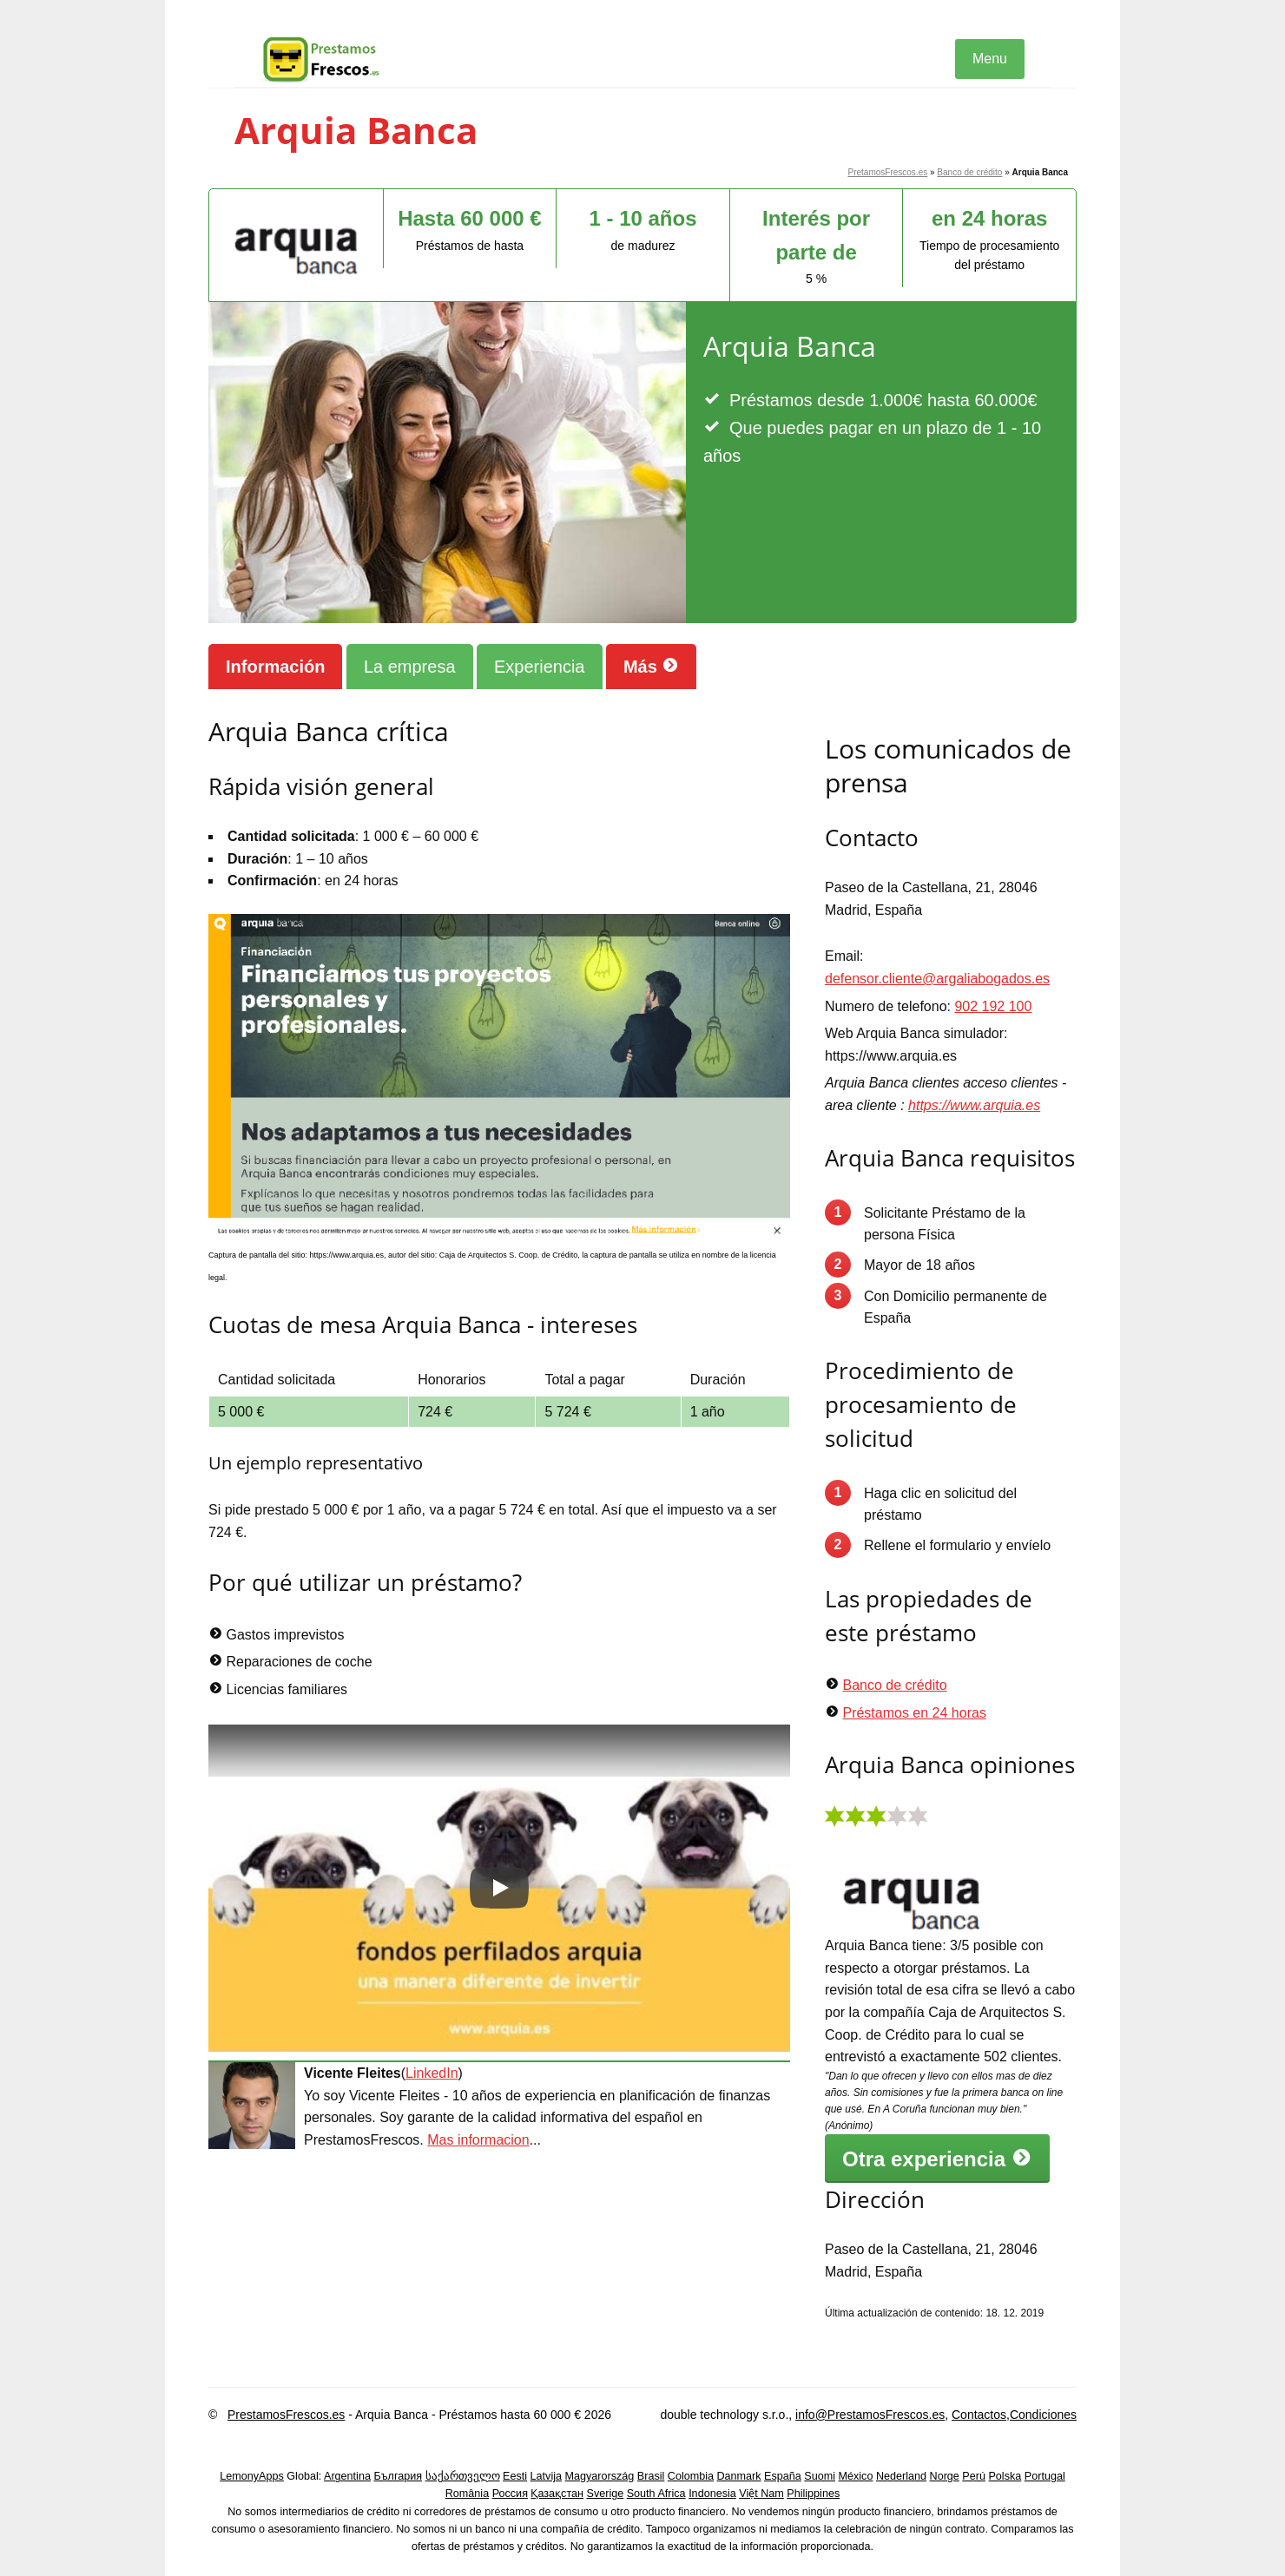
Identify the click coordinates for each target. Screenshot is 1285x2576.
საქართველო (462, 2476)
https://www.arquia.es (974, 1105)
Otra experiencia (937, 2158)
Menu (989, 58)
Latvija (546, 2476)
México (856, 2476)
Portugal (1045, 2476)
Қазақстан (556, 2493)
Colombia (691, 2476)
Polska (1004, 2476)
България (397, 2476)
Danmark (739, 2476)
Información (275, 666)
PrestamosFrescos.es (286, 2415)
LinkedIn (431, 2073)
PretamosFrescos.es (888, 172)
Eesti (515, 2476)
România (467, 2493)
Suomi (819, 2476)
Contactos (979, 2415)
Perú (973, 2476)
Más (651, 666)
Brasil (651, 2476)
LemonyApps (252, 2476)
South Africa (656, 2493)
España (782, 2476)
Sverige (605, 2493)
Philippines (813, 2493)
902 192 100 (992, 1006)
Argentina (347, 2476)
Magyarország (600, 2476)
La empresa (410, 666)
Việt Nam (761, 2493)
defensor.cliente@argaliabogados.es (937, 978)
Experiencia (539, 666)
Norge (944, 2476)
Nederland (901, 2476)
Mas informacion (478, 2139)
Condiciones (1043, 2415)
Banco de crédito (969, 172)
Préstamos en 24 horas (913, 1712)
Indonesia (712, 2493)
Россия (510, 2493)
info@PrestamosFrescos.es (870, 2415)
